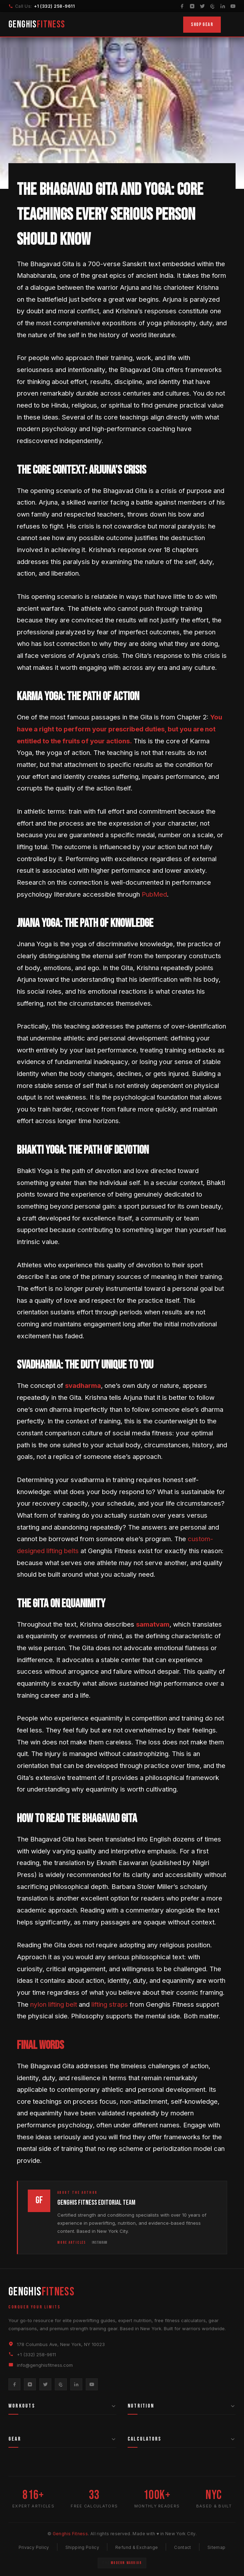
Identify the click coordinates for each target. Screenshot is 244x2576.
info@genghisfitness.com (45, 2365)
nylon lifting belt (53, 2004)
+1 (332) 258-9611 (54, 6)
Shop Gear (202, 24)
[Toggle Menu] (231, 24)
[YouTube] (233, 6)
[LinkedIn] (222, 6)
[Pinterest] (212, 6)
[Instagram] (192, 6)
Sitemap (216, 2547)
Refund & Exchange (136, 2547)
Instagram (99, 2242)
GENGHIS (36, 24)
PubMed (154, 894)
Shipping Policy (82, 2547)
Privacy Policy (34, 2547)
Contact (182, 2547)
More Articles (71, 2242)
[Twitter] (202, 6)
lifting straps (109, 2004)
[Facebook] (182, 6)
